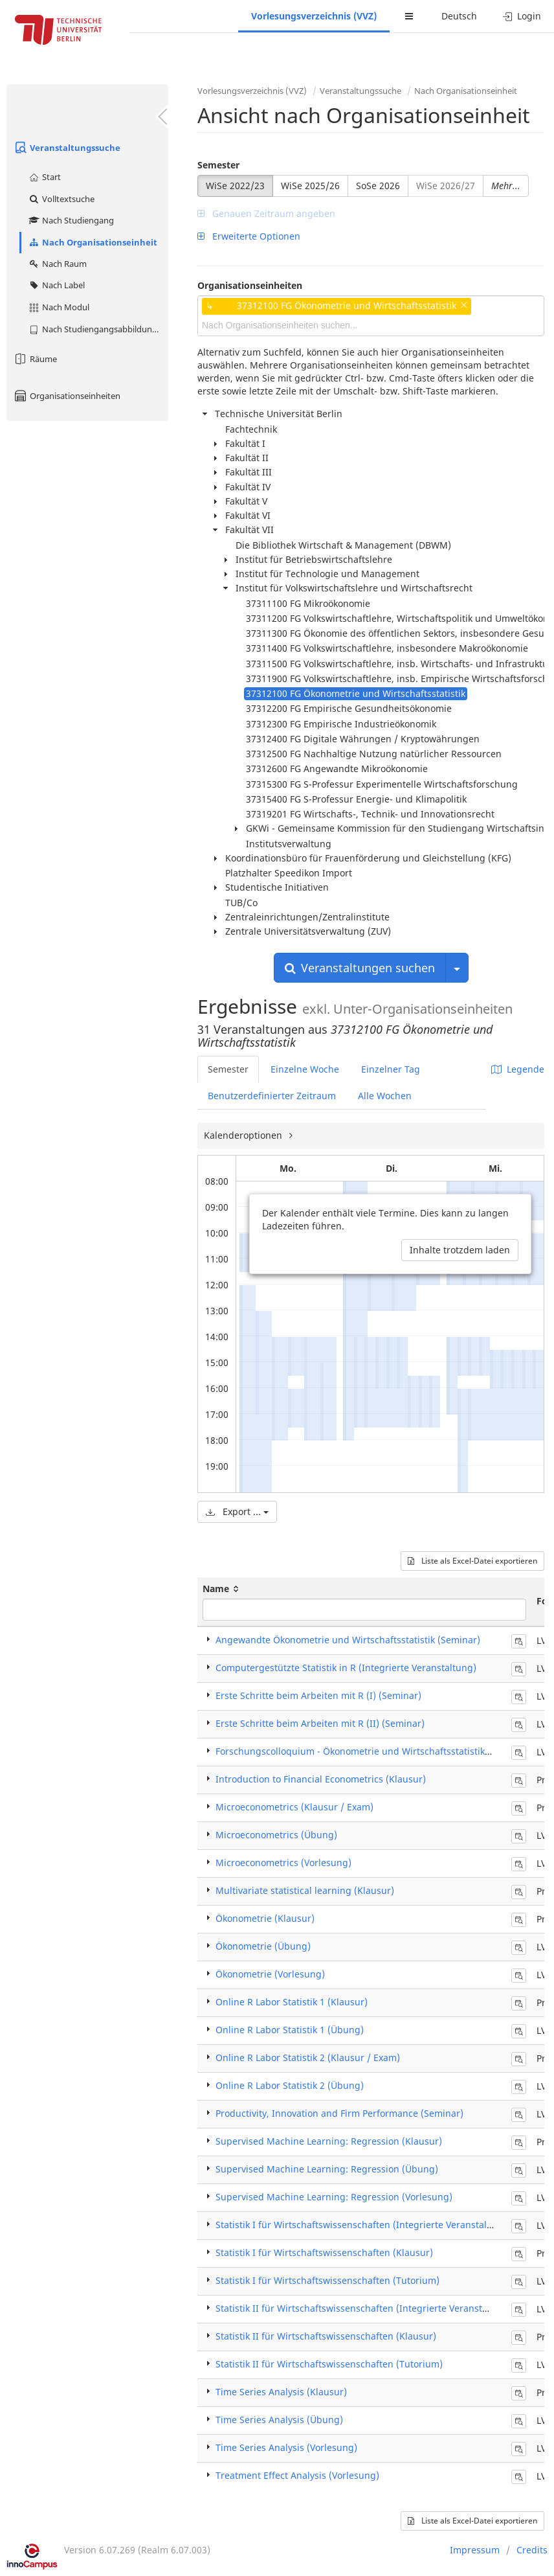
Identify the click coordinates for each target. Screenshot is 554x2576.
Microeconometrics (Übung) (276, 1835)
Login (522, 16)
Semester (218, 165)
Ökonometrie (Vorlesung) (270, 1974)
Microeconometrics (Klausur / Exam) (294, 1807)
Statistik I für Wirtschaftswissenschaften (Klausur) (324, 2252)
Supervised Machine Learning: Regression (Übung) (327, 2169)
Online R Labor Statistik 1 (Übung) (290, 2029)
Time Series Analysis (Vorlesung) (286, 2447)
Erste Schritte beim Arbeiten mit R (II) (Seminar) (320, 1723)
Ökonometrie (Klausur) (265, 1918)
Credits (532, 2550)
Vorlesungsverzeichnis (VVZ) (314, 16)
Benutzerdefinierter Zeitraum (272, 1095)
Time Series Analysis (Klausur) (281, 2392)
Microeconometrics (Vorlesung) (283, 1862)
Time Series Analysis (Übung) (279, 2419)
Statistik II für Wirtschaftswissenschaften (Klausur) (326, 2336)
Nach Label (56, 285)
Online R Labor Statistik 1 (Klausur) (292, 2002)
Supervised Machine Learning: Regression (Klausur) (329, 2141)
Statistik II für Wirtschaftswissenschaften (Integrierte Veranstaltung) (365, 2308)
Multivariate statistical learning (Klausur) (305, 1890)
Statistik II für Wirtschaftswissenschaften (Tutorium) (329, 2364)
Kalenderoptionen (244, 1135)
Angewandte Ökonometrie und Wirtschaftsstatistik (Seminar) (348, 1640)
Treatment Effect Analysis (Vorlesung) (297, 2475)
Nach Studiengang (71, 220)
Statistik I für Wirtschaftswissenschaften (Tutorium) (327, 2280)
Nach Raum (57, 263)
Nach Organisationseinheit (92, 242)
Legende (517, 1069)
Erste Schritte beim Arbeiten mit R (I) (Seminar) (318, 1695)
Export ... (237, 1511)
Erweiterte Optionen (248, 236)
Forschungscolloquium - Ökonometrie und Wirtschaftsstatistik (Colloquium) (380, 1751)
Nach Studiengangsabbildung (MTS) (98, 329)
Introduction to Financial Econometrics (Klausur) (321, 1779)
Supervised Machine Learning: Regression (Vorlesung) (334, 2197)
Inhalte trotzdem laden (460, 1250)
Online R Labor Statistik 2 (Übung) (290, 2085)
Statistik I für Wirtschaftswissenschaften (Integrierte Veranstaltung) (363, 2224)
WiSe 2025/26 (310, 185)
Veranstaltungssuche (66, 148)
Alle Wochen (385, 1095)
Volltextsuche (61, 199)
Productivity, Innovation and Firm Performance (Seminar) (339, 2113)
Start (44, 177)
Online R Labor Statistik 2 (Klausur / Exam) (308, 2057)
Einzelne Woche (305, 1069)
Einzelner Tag (390, 1069)
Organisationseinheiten (66, 396)
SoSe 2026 (378, 185)
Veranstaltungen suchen (360, 967)
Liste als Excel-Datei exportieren (472, 1560)
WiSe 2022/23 (235, 185)
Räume (35, 359)
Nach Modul (58, 307)
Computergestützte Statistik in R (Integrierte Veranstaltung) (346, 1667)
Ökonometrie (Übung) (263, 1946)
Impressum (475, 2550)
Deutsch (459, 16)
